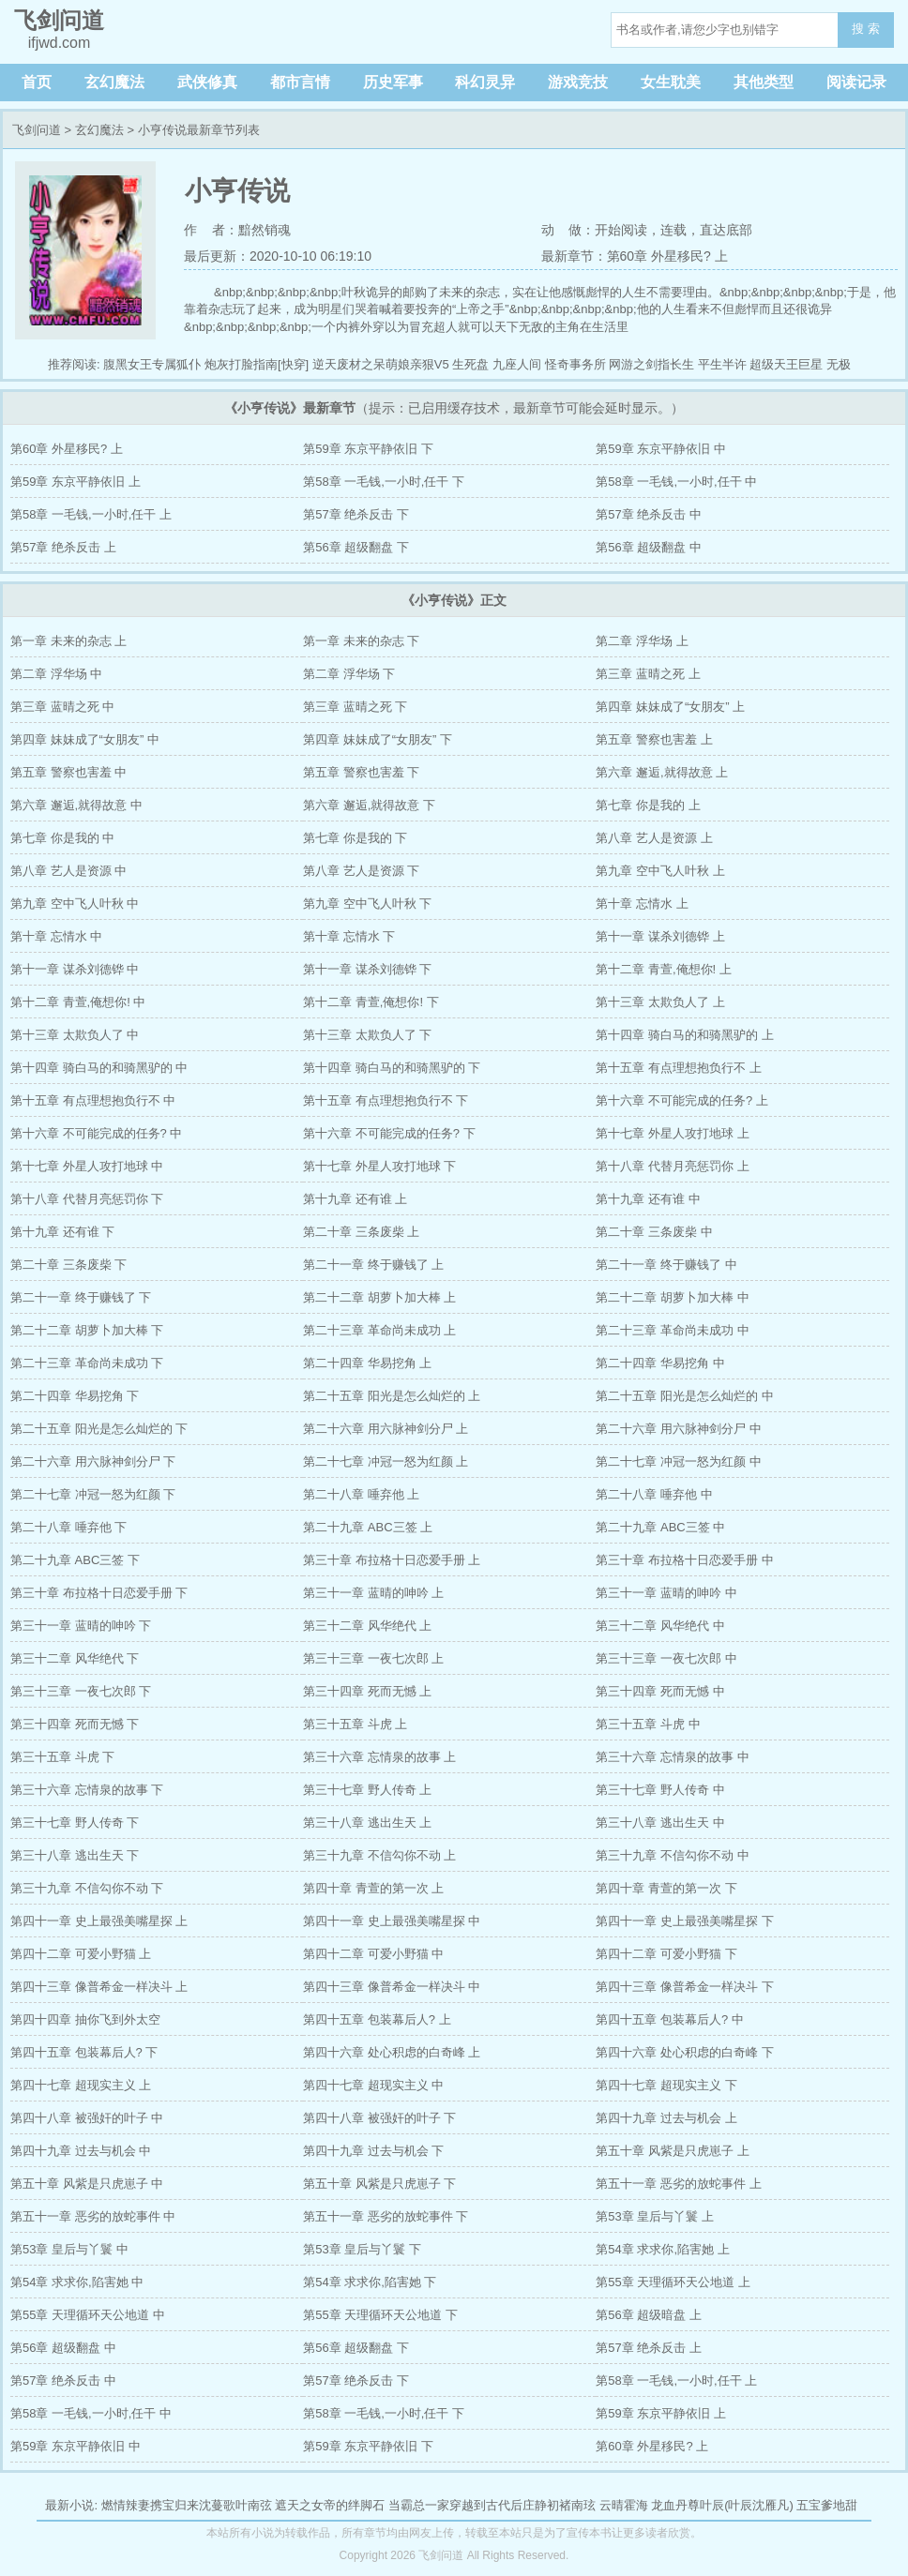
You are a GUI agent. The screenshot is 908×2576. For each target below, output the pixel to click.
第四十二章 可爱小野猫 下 (666, 1954)
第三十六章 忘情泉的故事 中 (672, 1757)
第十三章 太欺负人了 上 (660, 1002)
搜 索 (866, 29)
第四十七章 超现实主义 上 (80, 2085)
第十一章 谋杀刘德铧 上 (660, 936)
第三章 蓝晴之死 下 (355, 707)
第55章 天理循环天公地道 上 (673, 2282)
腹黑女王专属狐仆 (152, 364)
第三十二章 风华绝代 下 (74, 1658)
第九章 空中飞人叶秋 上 (660, 871)
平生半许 (722, 364)
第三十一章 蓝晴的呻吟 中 (666, 1593)
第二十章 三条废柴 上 (361, 1232)
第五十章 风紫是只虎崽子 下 (379, 2184)
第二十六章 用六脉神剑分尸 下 (92, 1461)
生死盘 (470, 364)
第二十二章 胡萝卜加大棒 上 (379, 1297)
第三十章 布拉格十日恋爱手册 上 (391, 1560)
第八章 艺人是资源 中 (68, 871)
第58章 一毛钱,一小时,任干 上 (91, 514)
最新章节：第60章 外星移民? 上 (634, 256)
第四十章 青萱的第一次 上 (373, 1888)
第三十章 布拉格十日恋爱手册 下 (99, 1593)
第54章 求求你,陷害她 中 (77, 2282)
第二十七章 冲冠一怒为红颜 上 (385, 1461)
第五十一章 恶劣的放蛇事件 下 (385, 2216)
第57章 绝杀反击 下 (356, 514)
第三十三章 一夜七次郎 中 (666, 1658)
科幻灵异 (485, 82)
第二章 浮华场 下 (349, 674)
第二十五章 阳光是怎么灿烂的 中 (684, 1396)
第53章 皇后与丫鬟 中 (69, 2249)
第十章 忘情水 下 (349, 936)
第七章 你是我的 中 (62, 838)
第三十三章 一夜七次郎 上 (373, 1658)
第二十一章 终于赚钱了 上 (373, 1265)
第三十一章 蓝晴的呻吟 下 (80, 1626)
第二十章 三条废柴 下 (68, 1265)
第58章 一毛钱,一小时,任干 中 (676, 482)
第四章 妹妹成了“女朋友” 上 (670, 707)
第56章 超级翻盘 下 (356, 547)
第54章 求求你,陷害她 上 (662, 2249)
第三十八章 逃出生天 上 (367, 1822)
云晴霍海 (623, 2505)
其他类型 (764, 82)
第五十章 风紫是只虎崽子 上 (672, 2151)
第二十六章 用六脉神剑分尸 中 (678, 1429)
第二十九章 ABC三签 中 (660, 1527)
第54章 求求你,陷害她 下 (369, 2282)
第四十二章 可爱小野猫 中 (373, 1954)
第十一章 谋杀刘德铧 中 (74, 969)
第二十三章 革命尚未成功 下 (86, 1363)
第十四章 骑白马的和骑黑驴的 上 (684, 1035)
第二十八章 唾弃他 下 (68, 1527)
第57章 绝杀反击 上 (63, 547)
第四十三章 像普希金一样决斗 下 (684, 1987)
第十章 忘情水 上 (642, 903)
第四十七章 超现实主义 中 (373, 2085)
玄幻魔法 (114, 82)
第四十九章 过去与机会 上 (666, 2118)
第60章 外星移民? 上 (66, 449)
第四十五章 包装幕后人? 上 (376, 2019)
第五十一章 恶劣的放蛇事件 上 (678, 2184)
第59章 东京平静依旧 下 (368, 449)
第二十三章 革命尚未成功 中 (672, 1330)
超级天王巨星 (786, 364)
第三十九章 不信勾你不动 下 (86, 1888)
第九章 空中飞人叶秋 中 (74, 903)
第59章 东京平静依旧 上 (75, 482)
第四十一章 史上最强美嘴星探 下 (684, 1921)
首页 (37, 82)
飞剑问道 (36, 130)
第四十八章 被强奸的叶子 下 (379, 2118)
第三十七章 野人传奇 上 (367, 1790)
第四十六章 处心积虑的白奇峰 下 (684, 2052)
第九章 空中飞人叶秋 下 (367, 903)
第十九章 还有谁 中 (648, 1199)
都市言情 (300, 82)
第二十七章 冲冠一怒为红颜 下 (92, 1494)
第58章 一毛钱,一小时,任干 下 (383, 482)
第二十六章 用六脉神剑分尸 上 (385, 1429)
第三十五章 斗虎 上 (355, 1724)
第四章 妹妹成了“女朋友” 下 (377, 739)
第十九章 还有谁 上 (355, 1199)
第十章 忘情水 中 (56, 936)
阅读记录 (856, 82)
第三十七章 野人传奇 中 (660, 1790)
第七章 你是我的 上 (648, 805)
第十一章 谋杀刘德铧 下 (367, 969)
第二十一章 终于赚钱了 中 (666, 1265)
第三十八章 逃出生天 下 (74, 1855)
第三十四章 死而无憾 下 (74, 1724)
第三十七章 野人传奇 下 (74, 1822)
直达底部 (726, 229)
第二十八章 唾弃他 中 (654, 1494)
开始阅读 (621, 229)
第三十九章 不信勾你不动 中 (672, 1855)
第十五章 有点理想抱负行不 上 (678, 1068)
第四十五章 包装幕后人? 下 (84, 2052)
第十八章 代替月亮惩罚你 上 (672, 1166)
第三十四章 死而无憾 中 (660, 1691)
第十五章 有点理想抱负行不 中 (92, 1100)
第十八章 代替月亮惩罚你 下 (86, 1199)
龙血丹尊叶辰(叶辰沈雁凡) (722, 2505)
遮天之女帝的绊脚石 (330, 2505)
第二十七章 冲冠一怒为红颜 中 (678, 1461)
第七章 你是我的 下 (355, 838)
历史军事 (393, 82)
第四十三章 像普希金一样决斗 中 (391, 1987)
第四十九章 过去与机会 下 (373, 2151)
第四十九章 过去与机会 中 (80, 2151)
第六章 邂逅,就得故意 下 (369, 805)
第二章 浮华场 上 (642, 641)
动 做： (568, 229)
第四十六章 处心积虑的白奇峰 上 (391, 2052)
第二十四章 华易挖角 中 (660, 1363)
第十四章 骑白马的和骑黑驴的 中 (99, 1068)
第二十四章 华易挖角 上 (367, 1363)
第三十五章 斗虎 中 (648, 1724)
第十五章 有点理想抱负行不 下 (385, 1100)
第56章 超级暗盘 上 (649, 2315)
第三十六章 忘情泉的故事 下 (86, 1790)
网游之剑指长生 (651, 364)
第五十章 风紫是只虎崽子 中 (86, 2184)
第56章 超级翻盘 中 (649, 547)
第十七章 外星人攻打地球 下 (379, 1166)
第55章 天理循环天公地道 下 (380, 2315)
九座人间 (516, 364)
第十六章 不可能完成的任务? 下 (389, 1133)
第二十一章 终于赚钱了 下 (80, 1297)
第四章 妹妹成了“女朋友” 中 (84, 739)
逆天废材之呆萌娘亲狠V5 (380, 364)
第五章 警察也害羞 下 (361, 772)
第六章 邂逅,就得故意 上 (662, 772)
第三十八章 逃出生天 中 (660, 1822)
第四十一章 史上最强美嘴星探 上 (99, 1921)
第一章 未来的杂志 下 (361, 641)
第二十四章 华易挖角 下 (74, 1396)
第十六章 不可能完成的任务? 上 (681, 1100)
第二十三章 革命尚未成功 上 (379, 1330)
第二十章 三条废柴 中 (654, 1232)
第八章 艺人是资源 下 (361, 871)
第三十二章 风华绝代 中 (660, 1626)
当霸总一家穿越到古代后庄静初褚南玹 (492, 2505)
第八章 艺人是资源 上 (654, 838)
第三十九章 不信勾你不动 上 (379, 1855)
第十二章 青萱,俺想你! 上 (663, 969)
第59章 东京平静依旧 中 (661, 449)
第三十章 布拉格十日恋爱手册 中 (684, 1560)
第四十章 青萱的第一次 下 (666, 1888)
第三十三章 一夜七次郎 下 (80, 1691)
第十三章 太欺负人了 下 (367, 1035)
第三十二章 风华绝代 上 (367, 1626)
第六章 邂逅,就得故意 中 (76, 805)
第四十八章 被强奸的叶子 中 (86, 2118)
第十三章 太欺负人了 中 (74, 1035)
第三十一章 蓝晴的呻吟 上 (373, 1593)
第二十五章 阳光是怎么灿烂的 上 (391, 1396)
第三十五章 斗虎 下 (62, 1757)
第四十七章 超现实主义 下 (666, 2085)
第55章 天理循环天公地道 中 (87, 2315)
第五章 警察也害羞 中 (68, 772)
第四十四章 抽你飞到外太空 (85, 2019)
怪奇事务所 (575, 364)
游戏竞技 (578, 82)
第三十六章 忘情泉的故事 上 (379, 1757)
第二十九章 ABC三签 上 (367, 1527)
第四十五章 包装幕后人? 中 (669, 2019)
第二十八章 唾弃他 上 (361, 1494)
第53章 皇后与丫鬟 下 (362, 2249)
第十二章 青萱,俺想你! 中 (77, 1002)
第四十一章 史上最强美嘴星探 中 (391, 1921)
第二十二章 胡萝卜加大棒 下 (86, 1330)
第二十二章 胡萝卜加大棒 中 (672, 1297)
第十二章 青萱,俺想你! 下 (370, 1002)
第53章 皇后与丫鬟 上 (655, 2216)
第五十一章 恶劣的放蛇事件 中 (92, 2216)
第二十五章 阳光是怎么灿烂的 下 (99, 1429)
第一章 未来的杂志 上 (68, 641)
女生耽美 (671, 82)
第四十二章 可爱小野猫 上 (80, 1954)
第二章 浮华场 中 (56, 674)
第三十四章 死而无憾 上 (367, 1691)
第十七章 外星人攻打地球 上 (672, 1133)
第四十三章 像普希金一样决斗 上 (99, 1987)
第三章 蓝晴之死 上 (648, 674)
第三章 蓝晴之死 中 (62, 707)
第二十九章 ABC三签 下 (75, 1560)
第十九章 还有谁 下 (62, 1232)
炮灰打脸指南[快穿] (256, 364)
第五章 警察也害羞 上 (654, 739)
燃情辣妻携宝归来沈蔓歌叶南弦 (186, 2505)
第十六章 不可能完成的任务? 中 (96, 1133)
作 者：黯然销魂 (237, 229)
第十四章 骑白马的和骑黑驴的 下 (391, 1068)
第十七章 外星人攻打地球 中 (86, 1166)
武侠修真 (207, 82)
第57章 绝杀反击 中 (649, 514)
